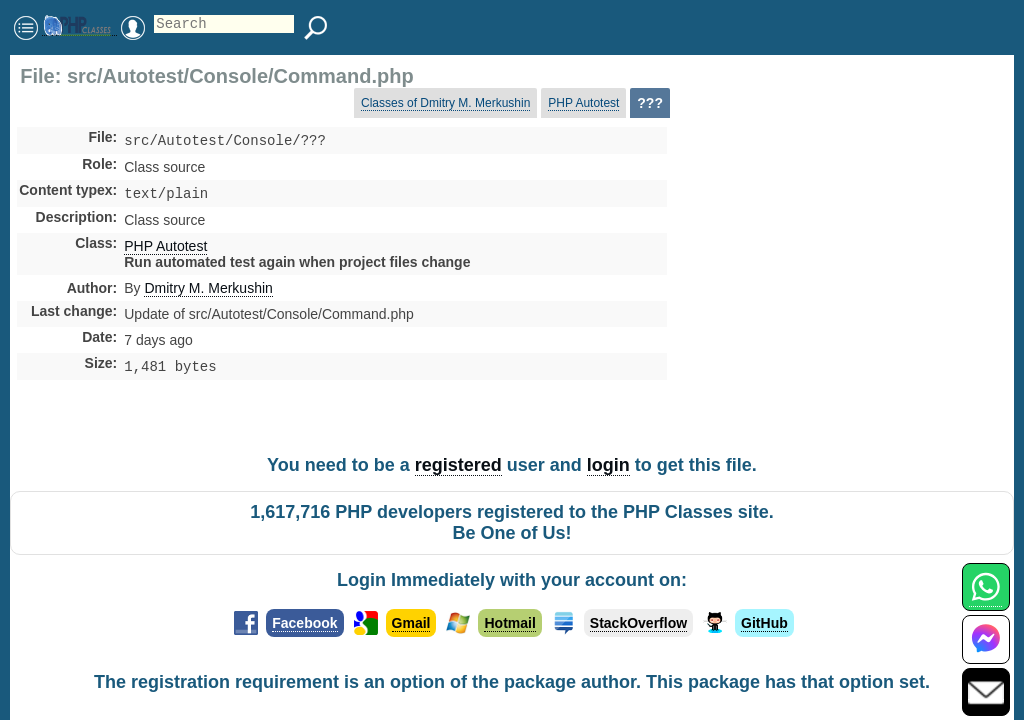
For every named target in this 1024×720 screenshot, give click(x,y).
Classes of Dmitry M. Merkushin (445, 103)
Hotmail (509, 623)
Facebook (304, 623)
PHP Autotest (583, 103)
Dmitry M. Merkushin (208, 292)
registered (458, 465)
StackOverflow (638, 623)
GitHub (764, 623)
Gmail (411, 623)
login (608, 465)
